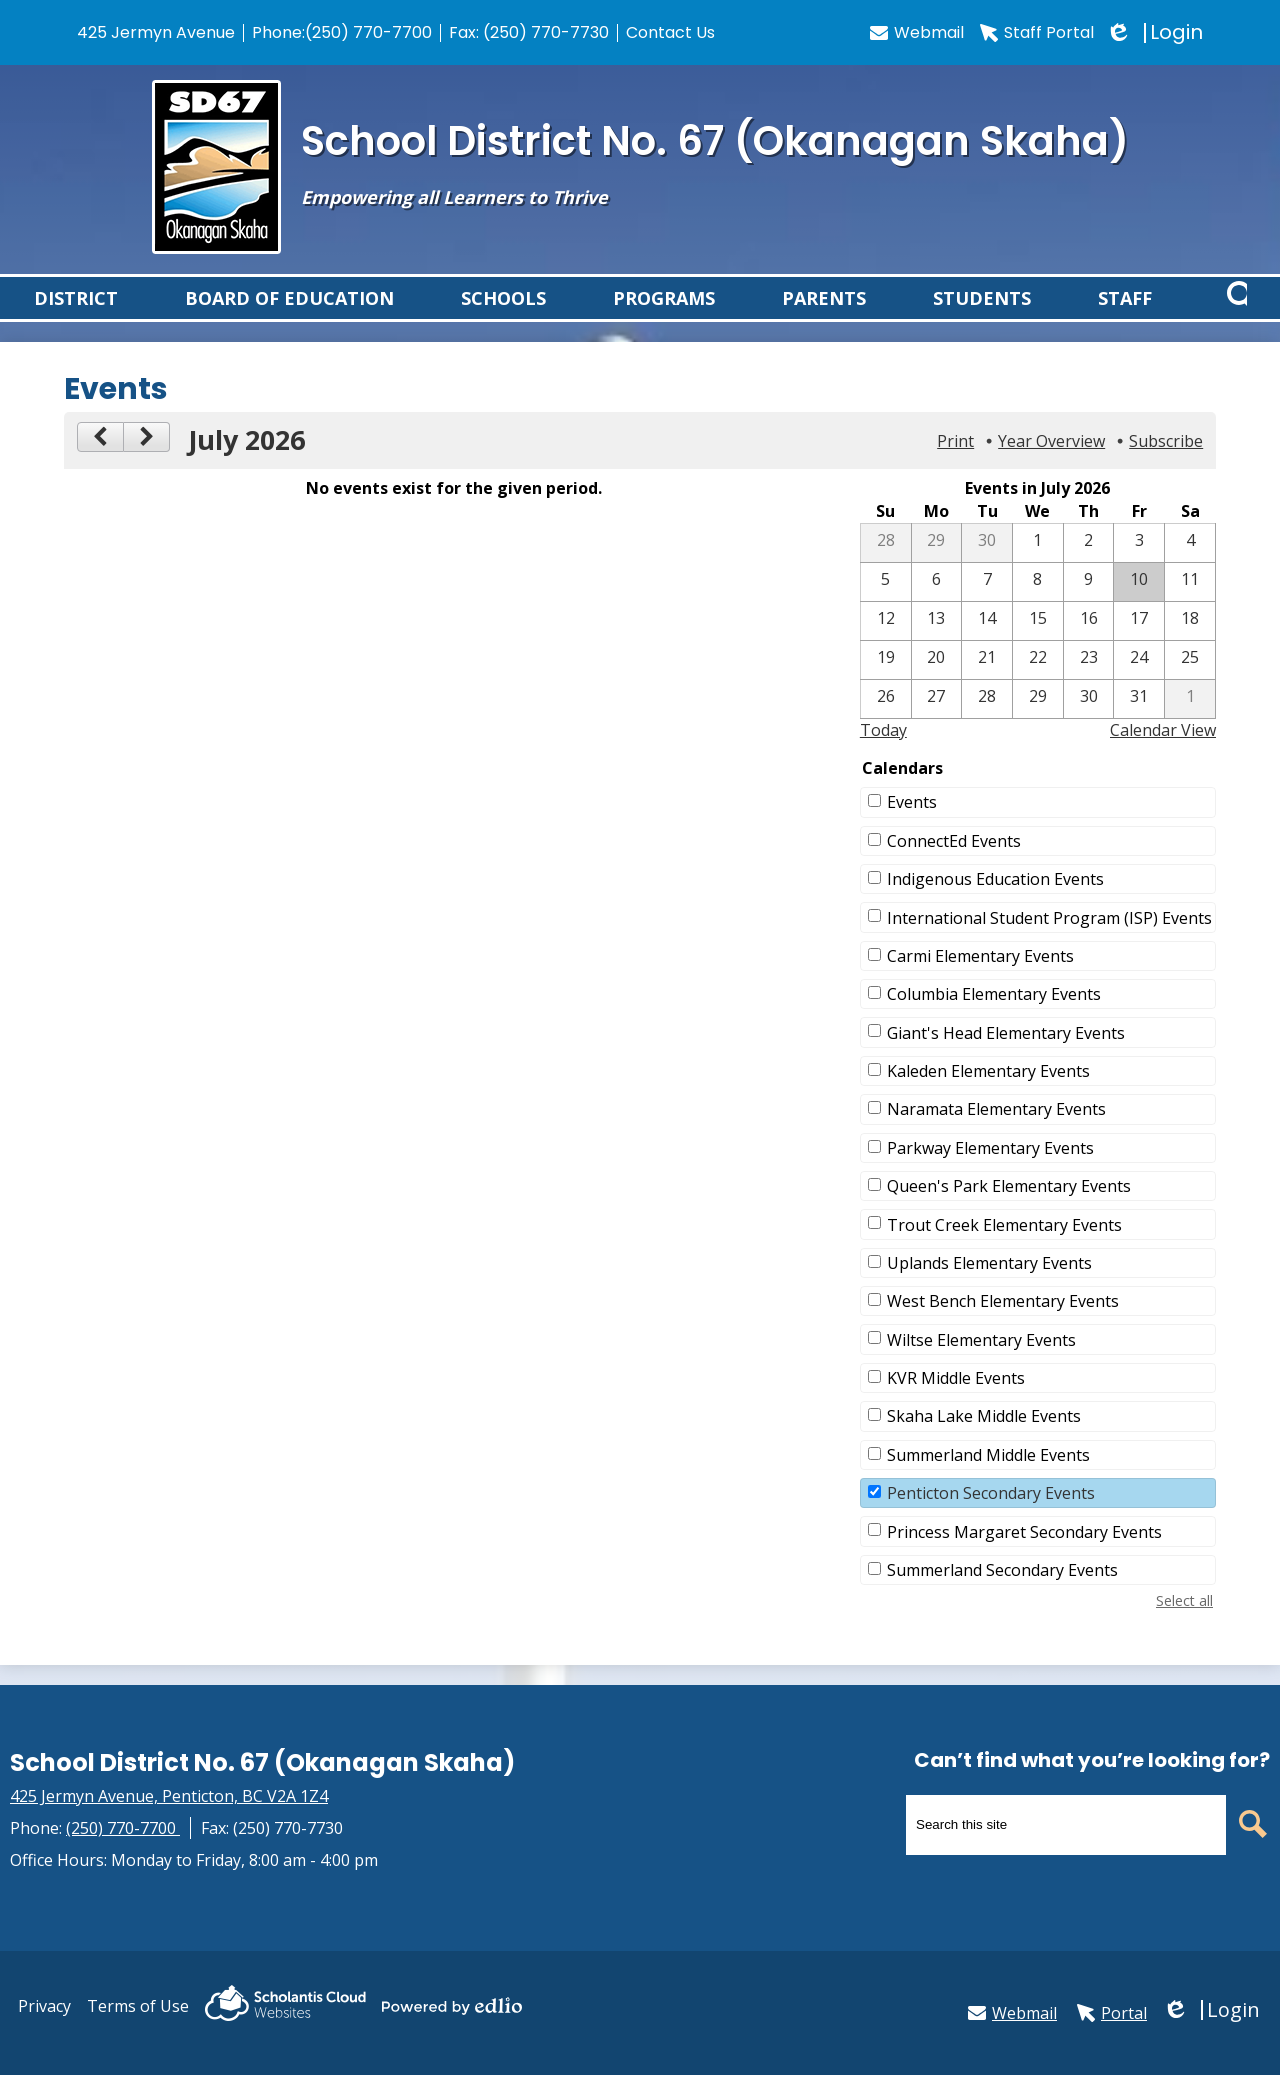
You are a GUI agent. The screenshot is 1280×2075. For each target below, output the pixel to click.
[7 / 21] (987, 683)
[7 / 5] (886, 605)
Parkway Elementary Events (990, 1171)
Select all (1184, 1623)
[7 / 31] (1139, 722)
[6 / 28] (886, 566)
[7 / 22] (1038, 683)
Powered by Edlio (452, 2006)
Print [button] (955, 464)
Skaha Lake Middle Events (984, 1439)
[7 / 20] (937, 683)
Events (912, 825)
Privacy (44, 2006)
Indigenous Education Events (995, 902)
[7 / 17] (1139, 644)
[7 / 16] (1089, 644)
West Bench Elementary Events (1003, 1324)
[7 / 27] (937, 722)
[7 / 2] (1089, 566)
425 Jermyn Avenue (156, 32)
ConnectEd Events (954, 864)
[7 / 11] (1190, 605)
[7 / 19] (886, 683)
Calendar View (1163, 753)
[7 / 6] (937, 605)
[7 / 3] (1139, 566)
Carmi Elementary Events (980, 979)
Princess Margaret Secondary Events (1024, 1555)
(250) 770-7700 (368, 32)
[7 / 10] (1139, 605)
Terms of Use (138, 2006)
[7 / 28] (987, 722)
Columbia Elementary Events (994, 1017)
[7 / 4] (1190, 566)
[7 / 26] (886, 722)
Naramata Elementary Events (996, 1132)
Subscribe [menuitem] (1166, 464)
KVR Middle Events (956, 1401)
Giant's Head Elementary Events (1006, 1056)
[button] (76, 309)
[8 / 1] (1190, 722)
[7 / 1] (1038, 566)
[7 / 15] (1038, 644)
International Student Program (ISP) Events (1049, 941)
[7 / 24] (1139, 683)
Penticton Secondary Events (991, 1516)
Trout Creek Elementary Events (1004, 1248)
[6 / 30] (987, 566)
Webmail (917, 32)
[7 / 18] (1190, 644)
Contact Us (670, 32)
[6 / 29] (937, 566)
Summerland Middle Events (988, 1478)
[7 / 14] (987, 644)
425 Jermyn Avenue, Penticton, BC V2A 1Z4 (169, 1796)
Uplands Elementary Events (989, 1286)
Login (1156, 32)
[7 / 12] (886, 644)
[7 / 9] (1089, 605)
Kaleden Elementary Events (988, 1094)
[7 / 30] (1089, 722)
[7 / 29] (1038, 722)
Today (883, 753)
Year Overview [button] (1051, 464)
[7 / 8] (1038, 605)
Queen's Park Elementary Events (1009, 1209)
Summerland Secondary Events (1002, 1593)
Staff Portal (1037, 32)
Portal (1112, 2013)
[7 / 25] (1190, 683)
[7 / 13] (937, 644)
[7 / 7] (987, 605)
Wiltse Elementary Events (981, 1363)
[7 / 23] (1089, 683)
